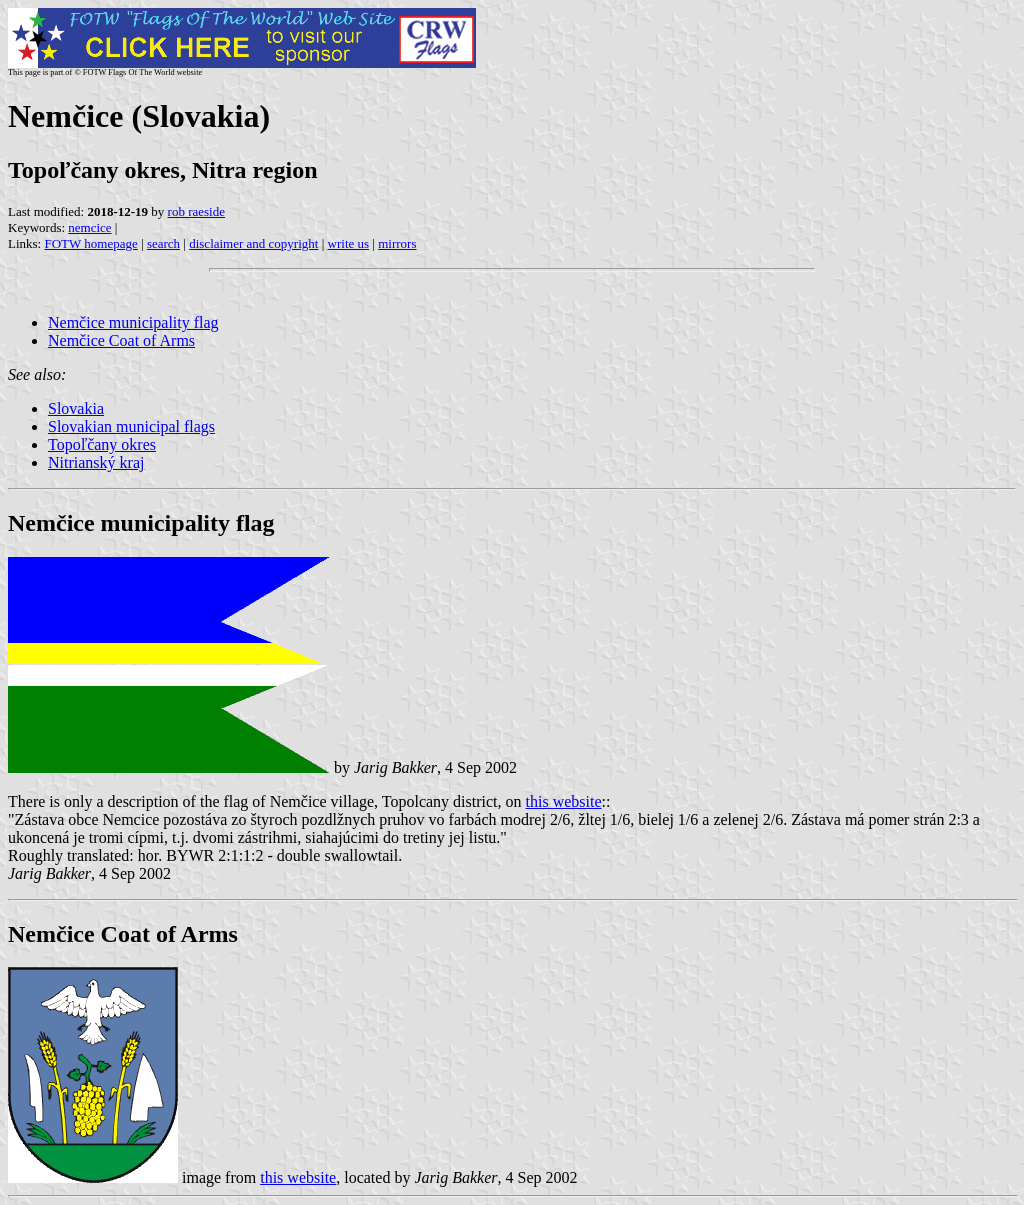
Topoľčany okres (102, 444)
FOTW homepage (90, 243)
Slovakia (76, 408)
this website (564, 801)
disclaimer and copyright (253, 243)
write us (349, 243)
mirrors (397, 243)
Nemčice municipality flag (133, 322)
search (163, 243)
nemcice (89, 227)
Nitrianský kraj (96, 462)
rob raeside (196, 211)
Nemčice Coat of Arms (121, 340)
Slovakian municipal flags (131, 426)
